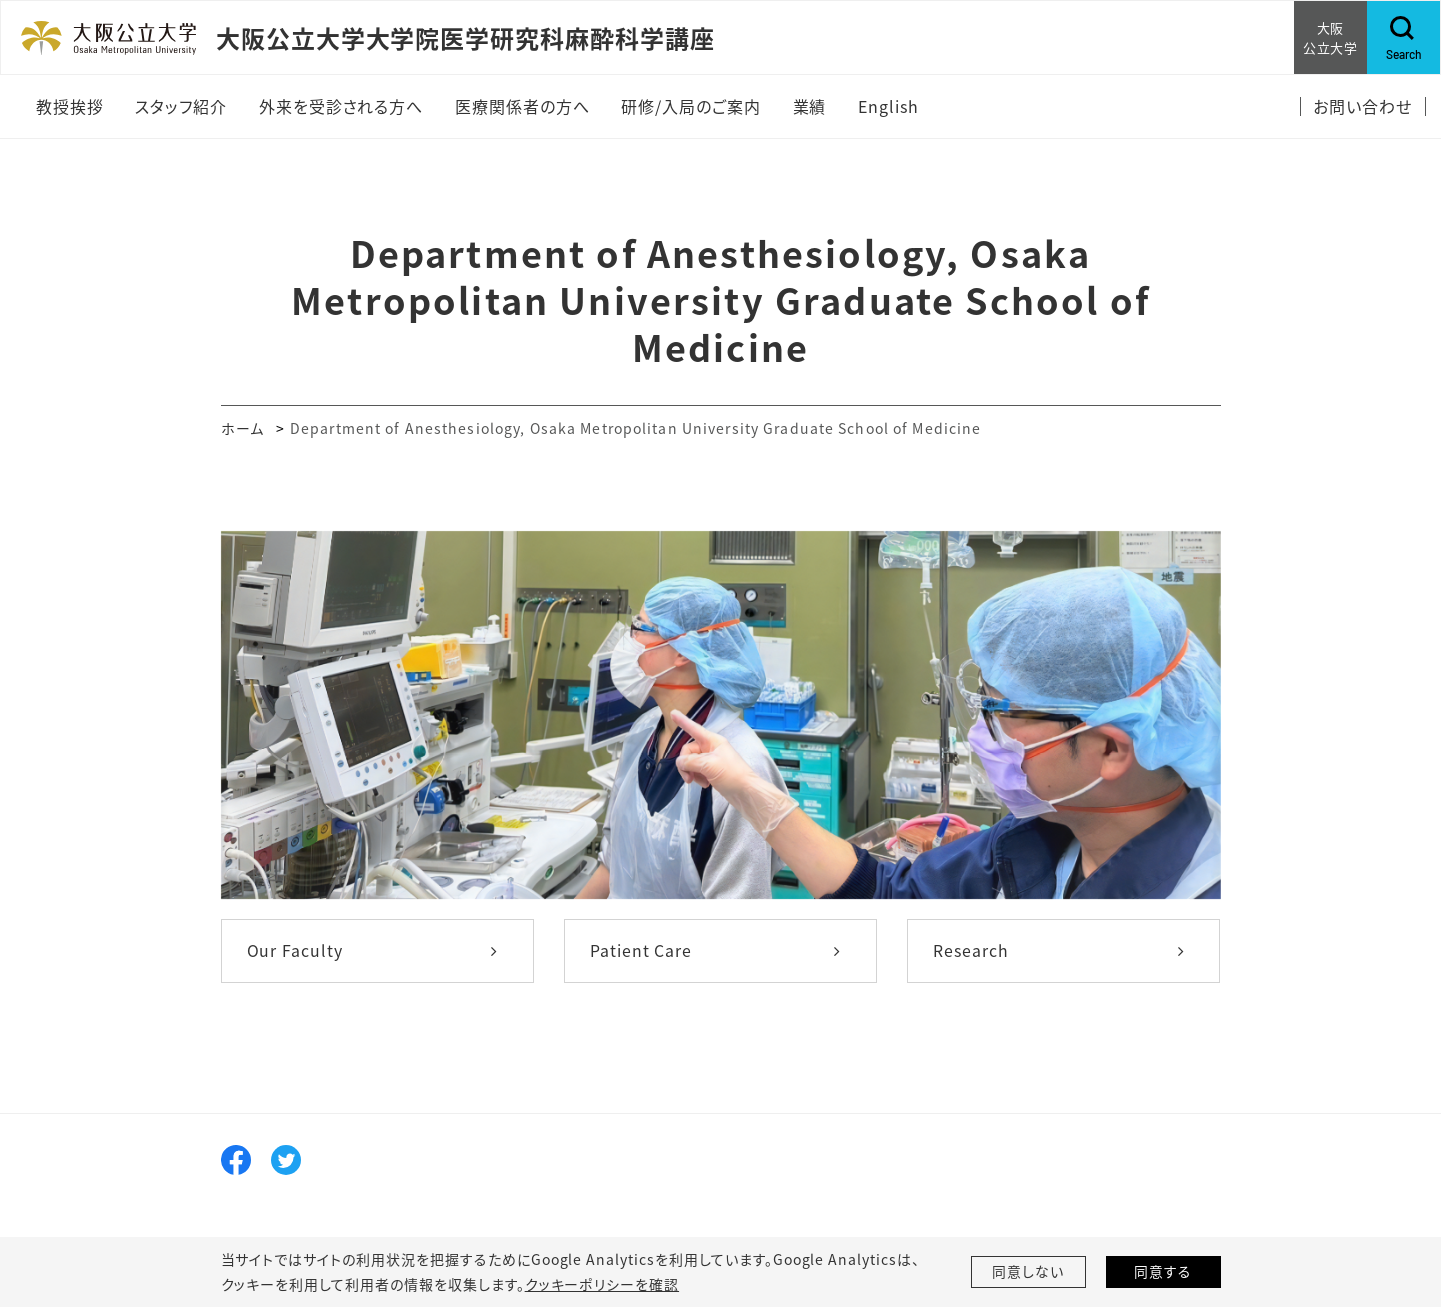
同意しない (1028, 1272)
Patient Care (641, 951)
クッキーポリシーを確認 (602, 1284)
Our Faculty (295, 951)
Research (971, 951)
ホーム (242, 428)
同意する (1163, 1272)
